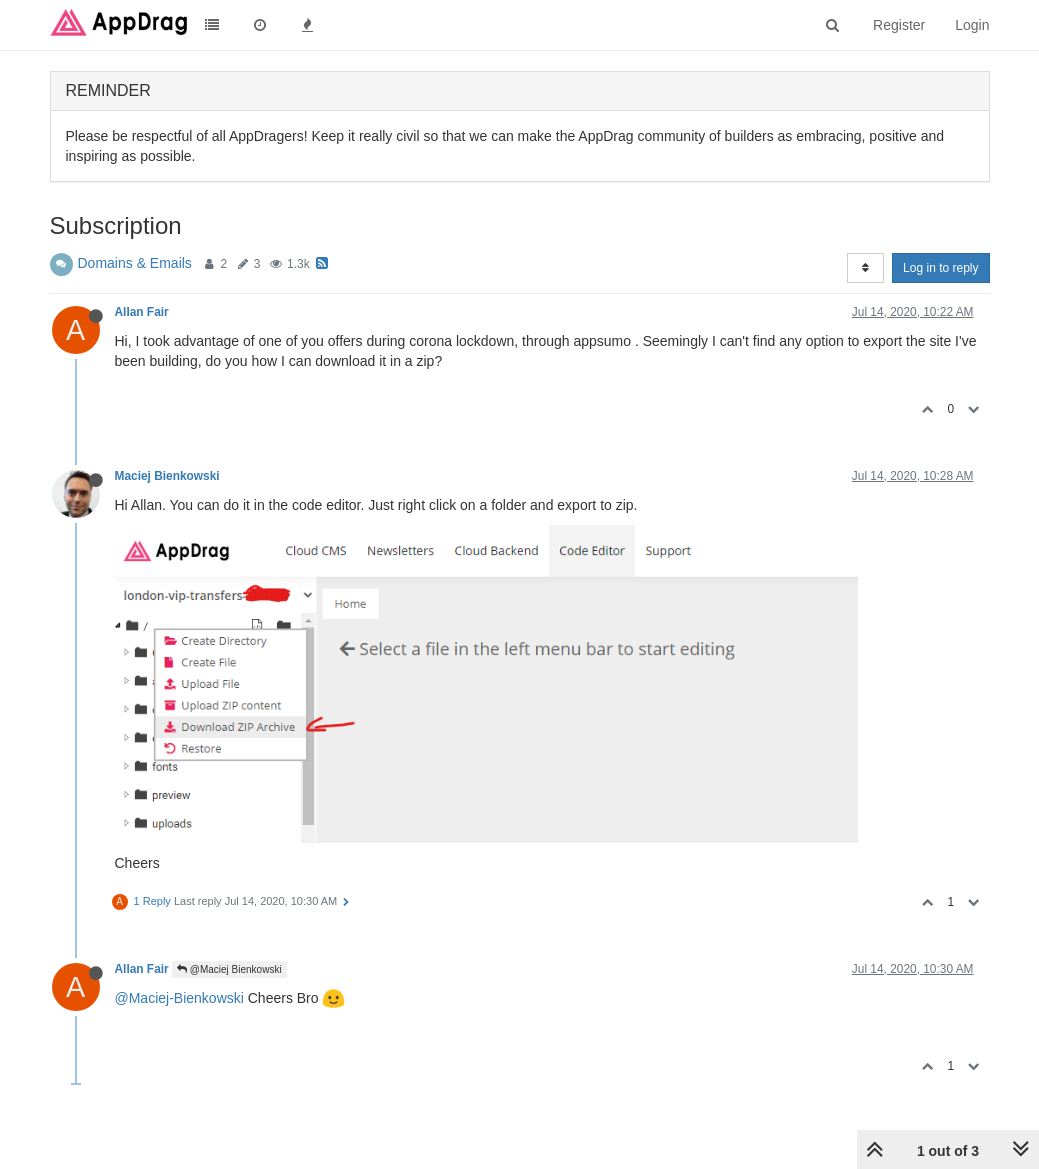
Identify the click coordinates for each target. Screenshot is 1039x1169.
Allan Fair (142, 312)
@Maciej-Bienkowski (179, 998)
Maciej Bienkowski (167, 476)
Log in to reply (940, 268)
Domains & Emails (135, 263)
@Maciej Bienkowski (229, 969)
